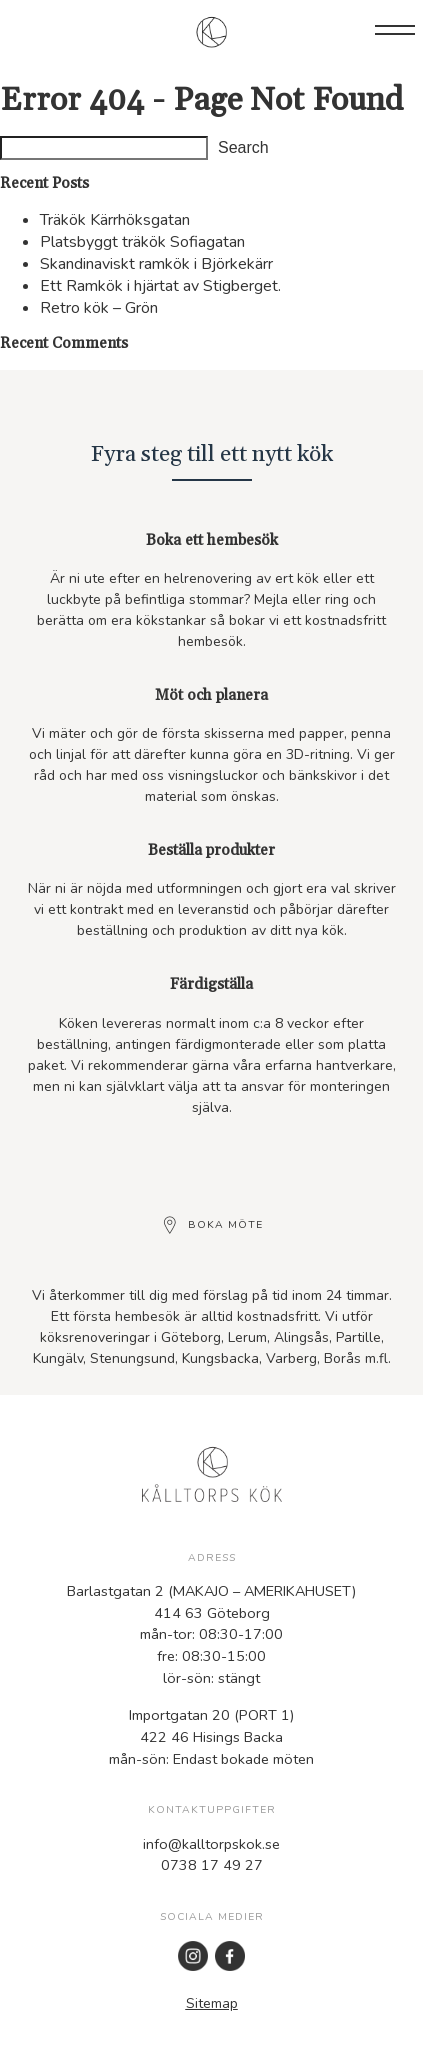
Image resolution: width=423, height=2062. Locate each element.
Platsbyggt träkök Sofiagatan (142, 242)
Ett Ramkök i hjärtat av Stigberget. (160, 286)
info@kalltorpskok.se (211, 1844)
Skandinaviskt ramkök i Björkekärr (156, 264)
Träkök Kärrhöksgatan (115, 220)
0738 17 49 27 (212, 1865)
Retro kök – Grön (99, 308)
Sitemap (212, 2003)
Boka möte (225, 1225)
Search (243, 147)
